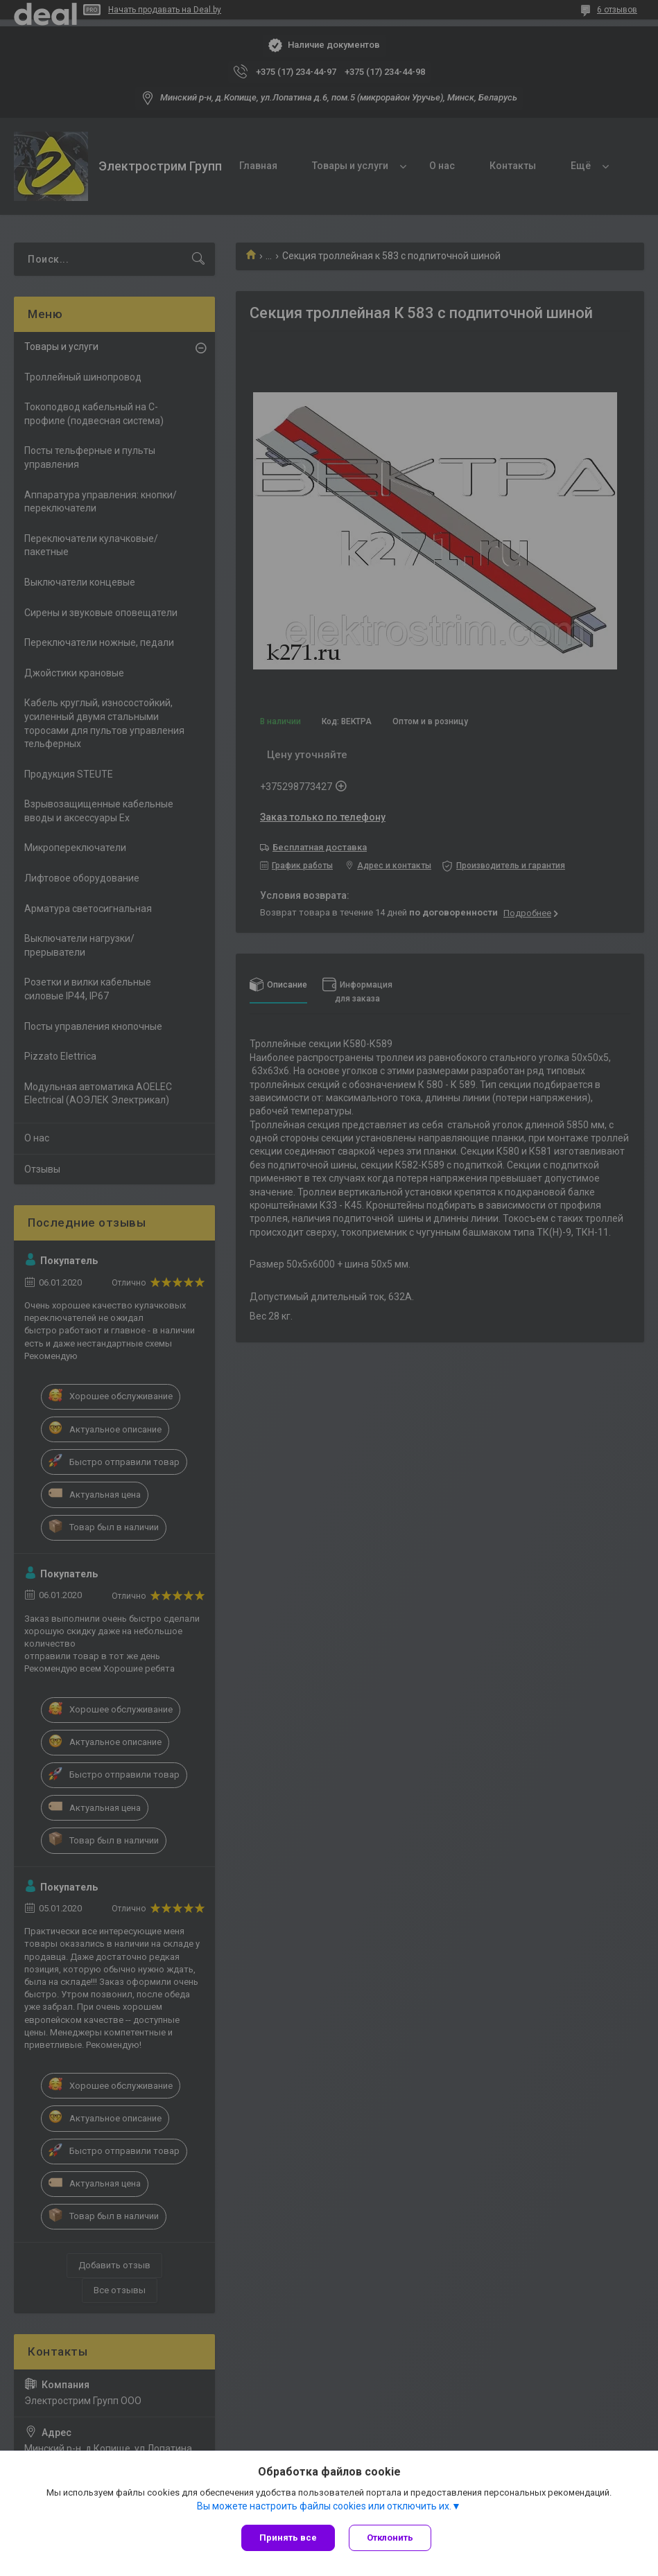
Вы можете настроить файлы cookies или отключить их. (324, 2506)
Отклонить (390, 2537)
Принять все (288, 2537)
